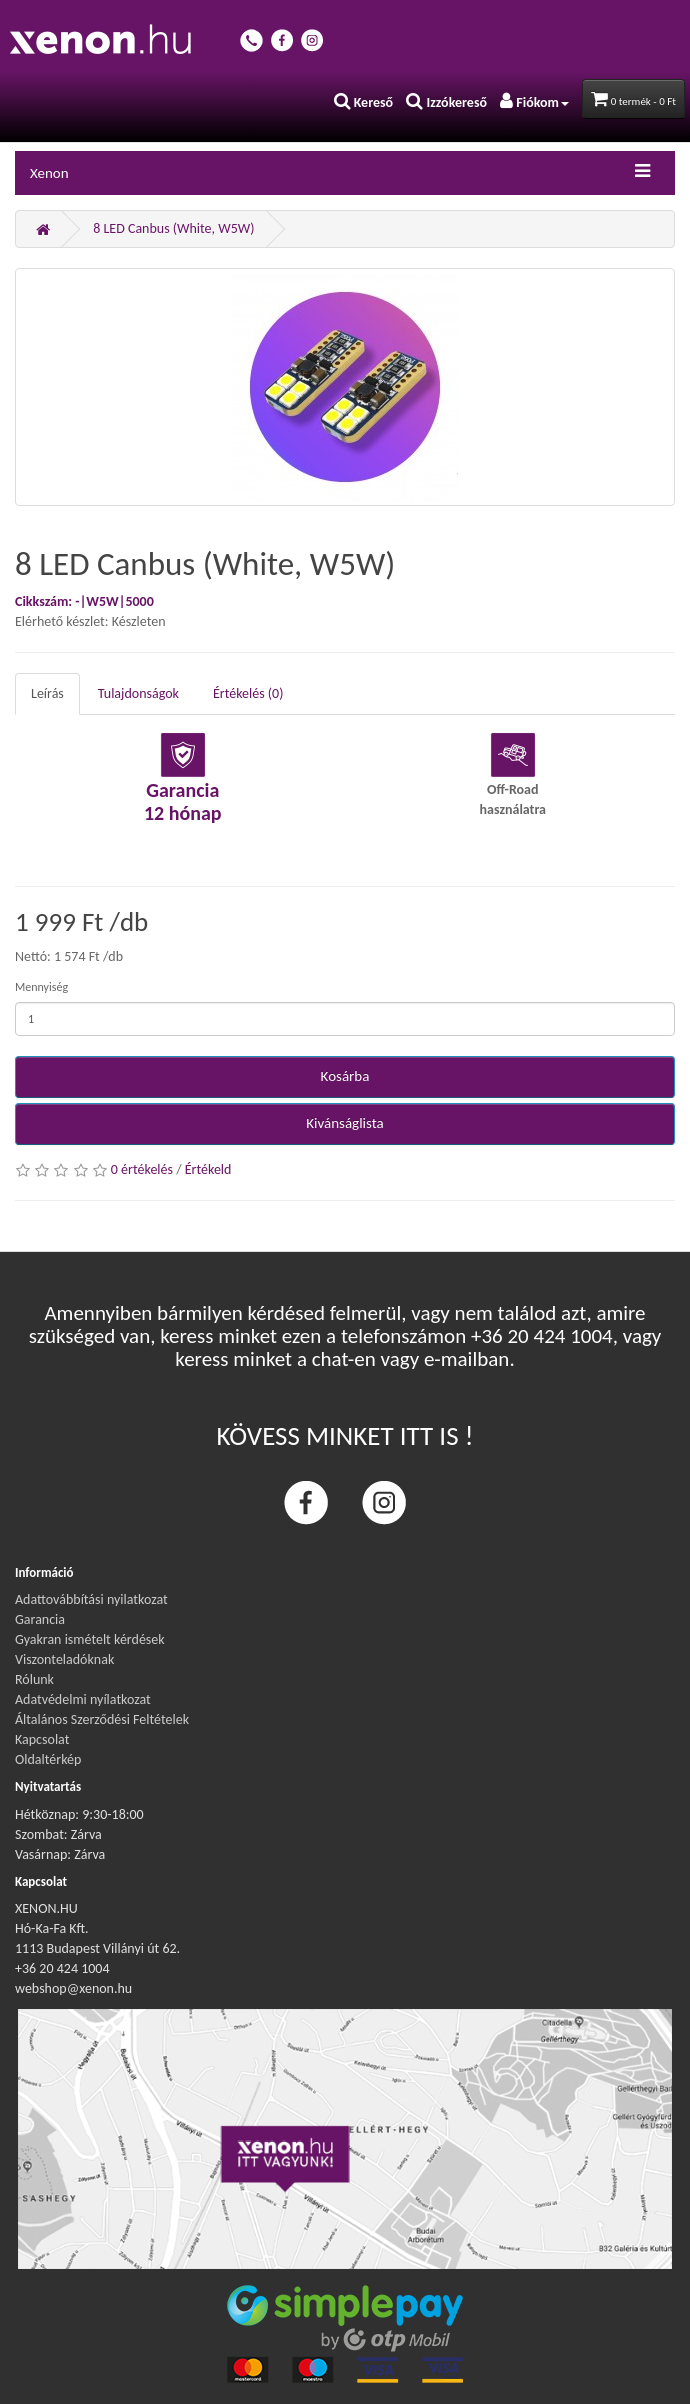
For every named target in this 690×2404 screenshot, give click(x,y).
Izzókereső (446, 102)
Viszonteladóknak (64, 1659)
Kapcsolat (42, 1739)
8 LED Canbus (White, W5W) (173, 228)
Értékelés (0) (248, 693)
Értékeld (208, 1169)
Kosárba (345, 1076)
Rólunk (34, 1679)
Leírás (47, 693)
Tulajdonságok (138, 693)
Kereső (364, 102)
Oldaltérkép (48, 1759)
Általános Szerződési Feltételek (102, 1719)
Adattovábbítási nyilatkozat (91, 1599)
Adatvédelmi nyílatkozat (83, 1699)
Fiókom (534, 102)
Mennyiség (41, 987)
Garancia (40, 1619)
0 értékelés (142, 1169)
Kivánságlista (345, 1123)
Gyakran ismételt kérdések (90, 1639)
